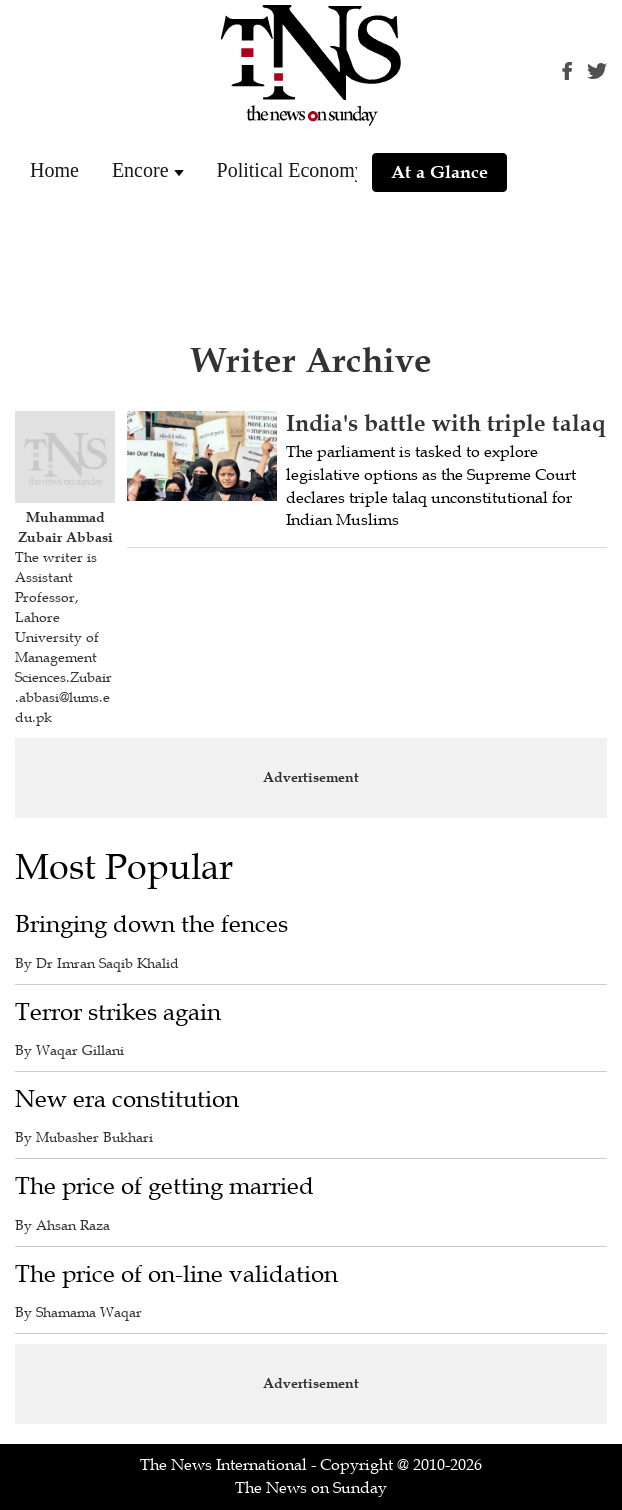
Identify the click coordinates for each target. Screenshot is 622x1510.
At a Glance (439, 172)
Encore (140, 170)
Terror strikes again (118, 1012)
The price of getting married (164, 1186)
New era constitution (127, 1099)
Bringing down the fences (151, 924)
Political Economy (291, 170)
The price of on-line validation (176, 1274)
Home (54, 170)
